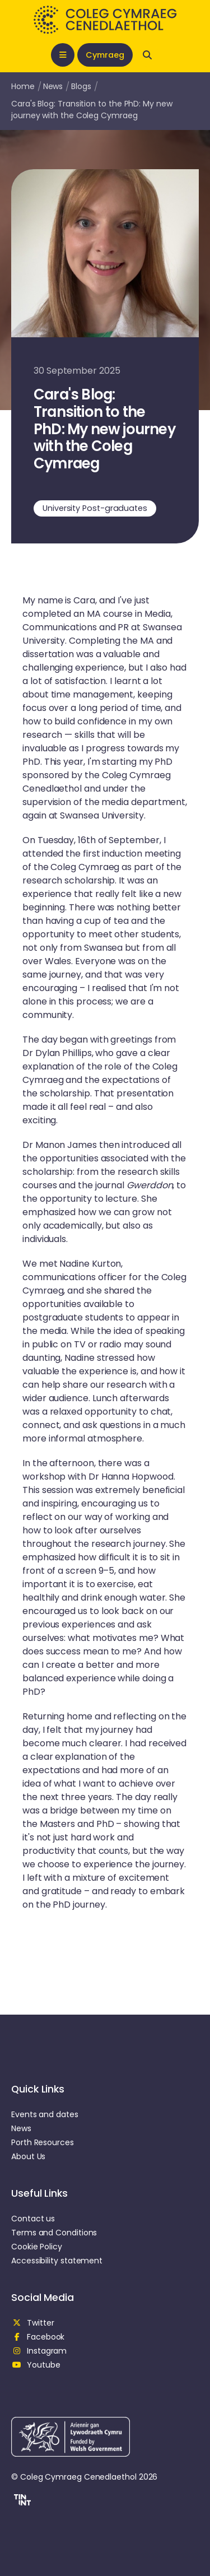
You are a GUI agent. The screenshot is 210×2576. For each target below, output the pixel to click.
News (53, 86)
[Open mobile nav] (62, 55)
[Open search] (147, 55)
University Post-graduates (95, 508)
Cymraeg (105, 55)
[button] (21, 2501)
